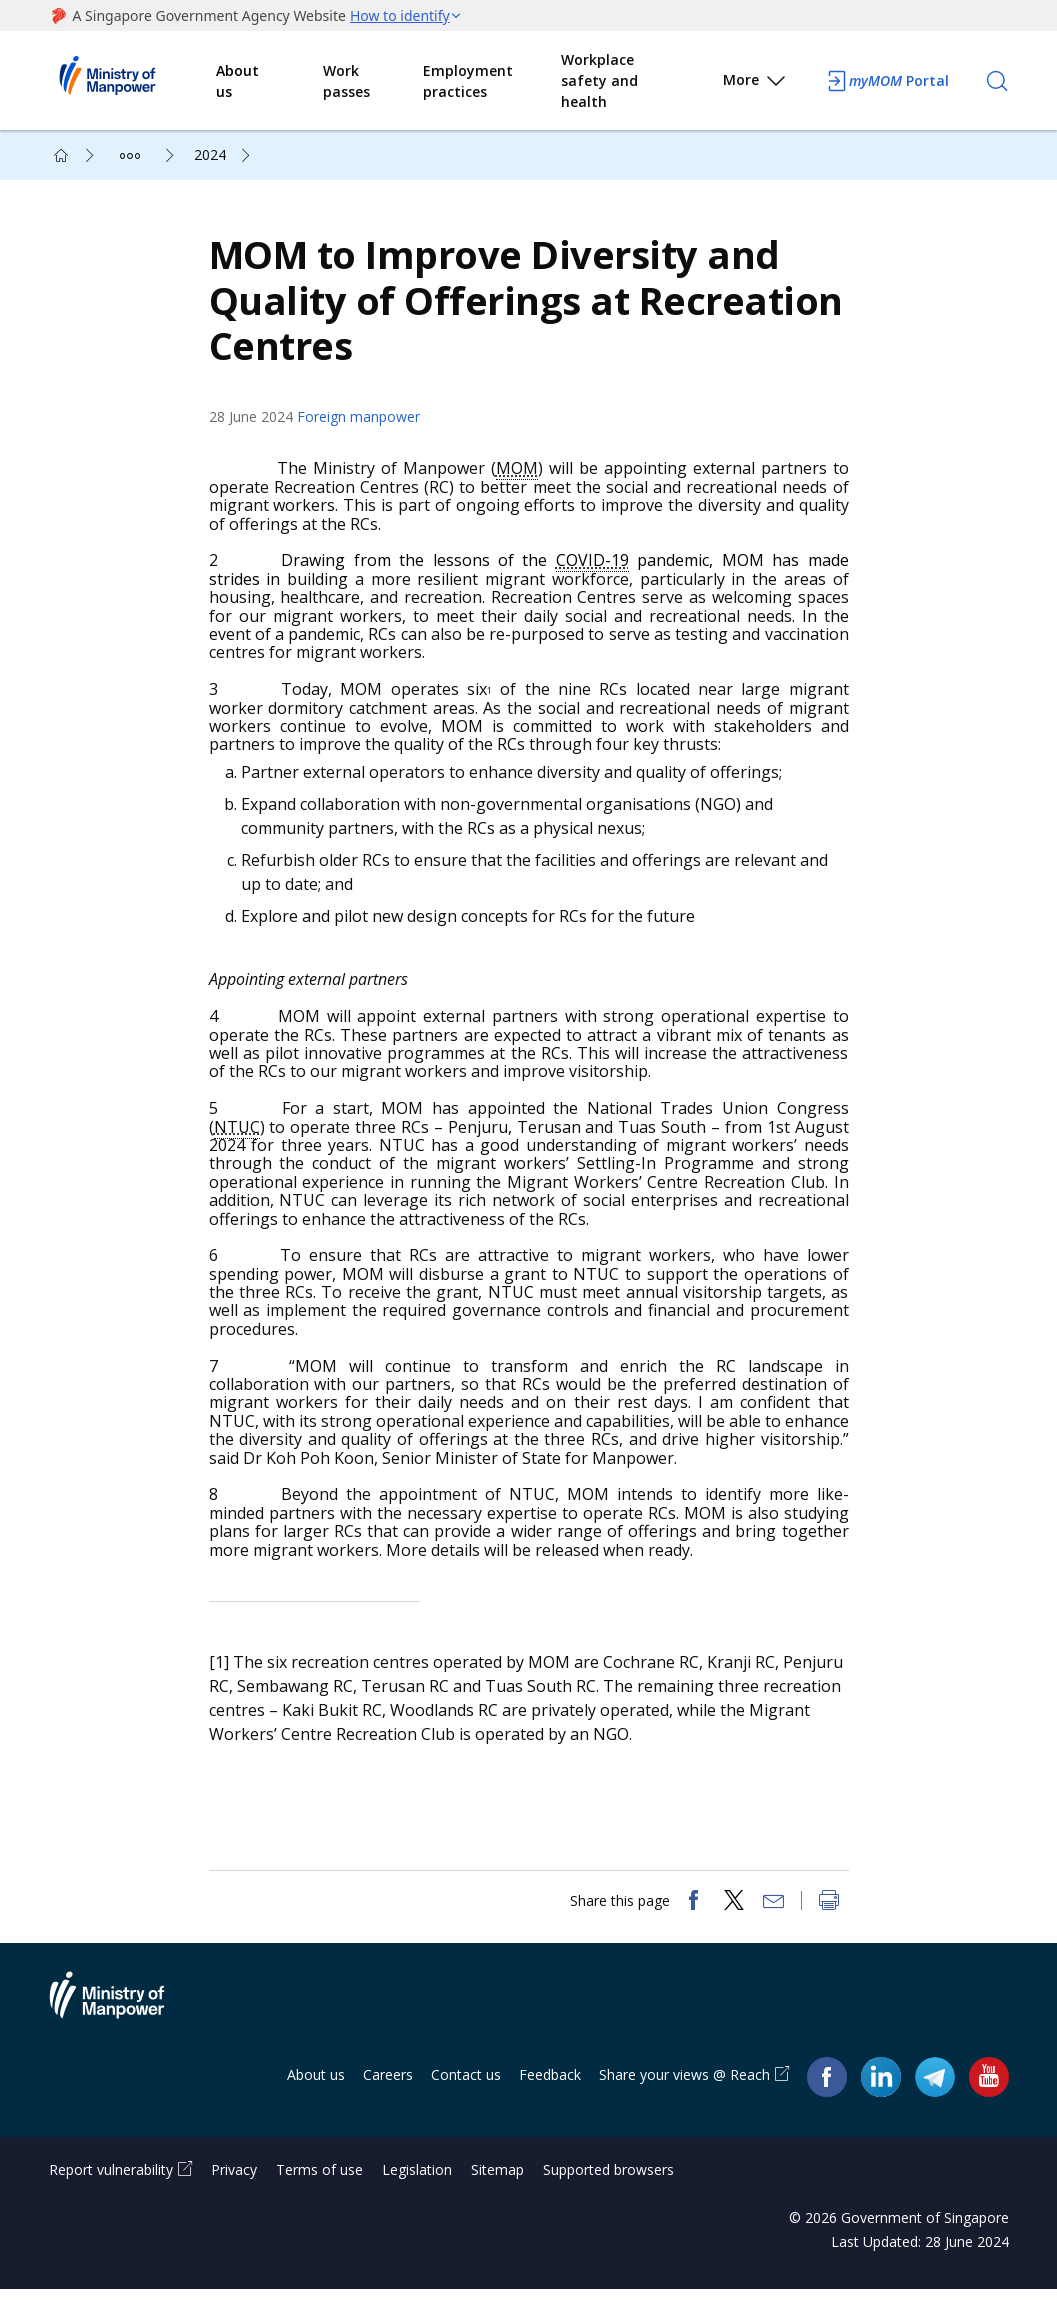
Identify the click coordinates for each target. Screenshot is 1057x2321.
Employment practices (468, 81)
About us (237, 81)
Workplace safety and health (599, 80)
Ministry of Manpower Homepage (133, 81)
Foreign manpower (368, 432)
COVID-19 (595, 576)
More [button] (755, 83)
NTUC (247, 1143)
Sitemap (497, 2201)
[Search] (997, 81)
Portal (887, 81)
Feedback (550, 2106)
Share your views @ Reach (684, 2106)
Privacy (234, 2201)
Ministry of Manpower (122, 2039)
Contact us (466, 2106)
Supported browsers (608, 2201)
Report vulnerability (111, 2201)
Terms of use (319, 2201)
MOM (522, 484)
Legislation (417, 2201)
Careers (388, 2106)
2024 (210, 154)
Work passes (346, 81)
